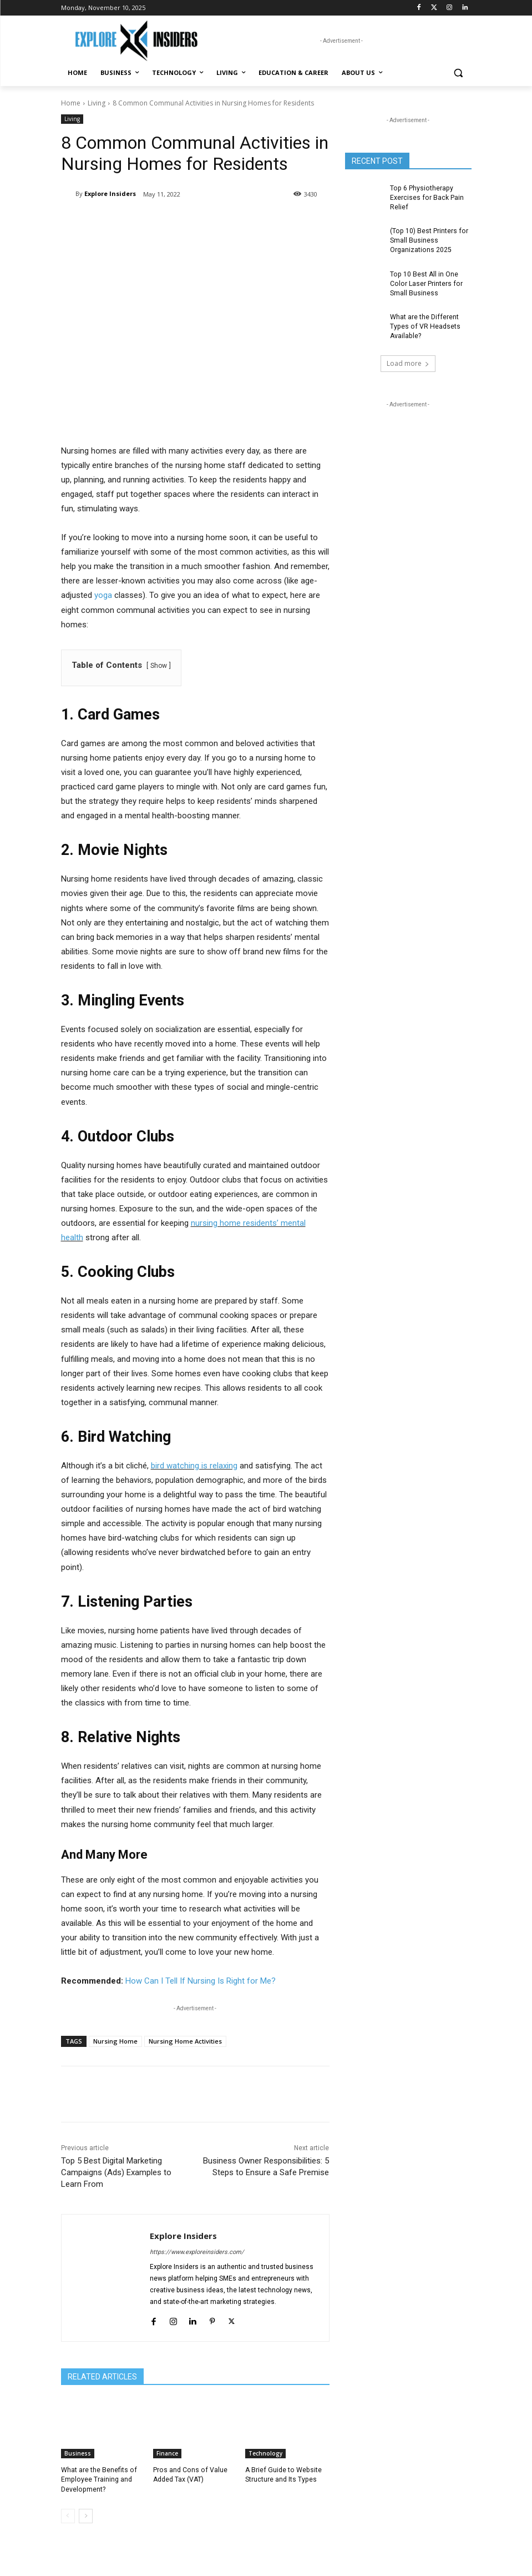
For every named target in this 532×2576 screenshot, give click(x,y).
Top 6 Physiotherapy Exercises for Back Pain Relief (426, 197)
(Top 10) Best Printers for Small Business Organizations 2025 (428, 240)
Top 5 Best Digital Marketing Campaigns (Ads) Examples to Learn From (116, 2172)
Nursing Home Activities (185, 2041)
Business (77, 2453)
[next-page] (86, 2515)
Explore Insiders (110, 193)
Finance (167, 2453)
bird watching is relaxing (194, 1466)
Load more (408, 361)
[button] (458, 73)
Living (96, 103)
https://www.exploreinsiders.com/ (197, 2252)
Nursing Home (115, 2041)
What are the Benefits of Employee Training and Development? (98, 2479)
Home (70, 103)
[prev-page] (68, 2515)
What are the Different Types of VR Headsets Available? (424, 324)
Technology (265, 2453)
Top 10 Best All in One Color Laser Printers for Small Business (425, 282)
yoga (103, 595)
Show (158, 666)
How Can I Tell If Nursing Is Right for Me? (200, 1981)
